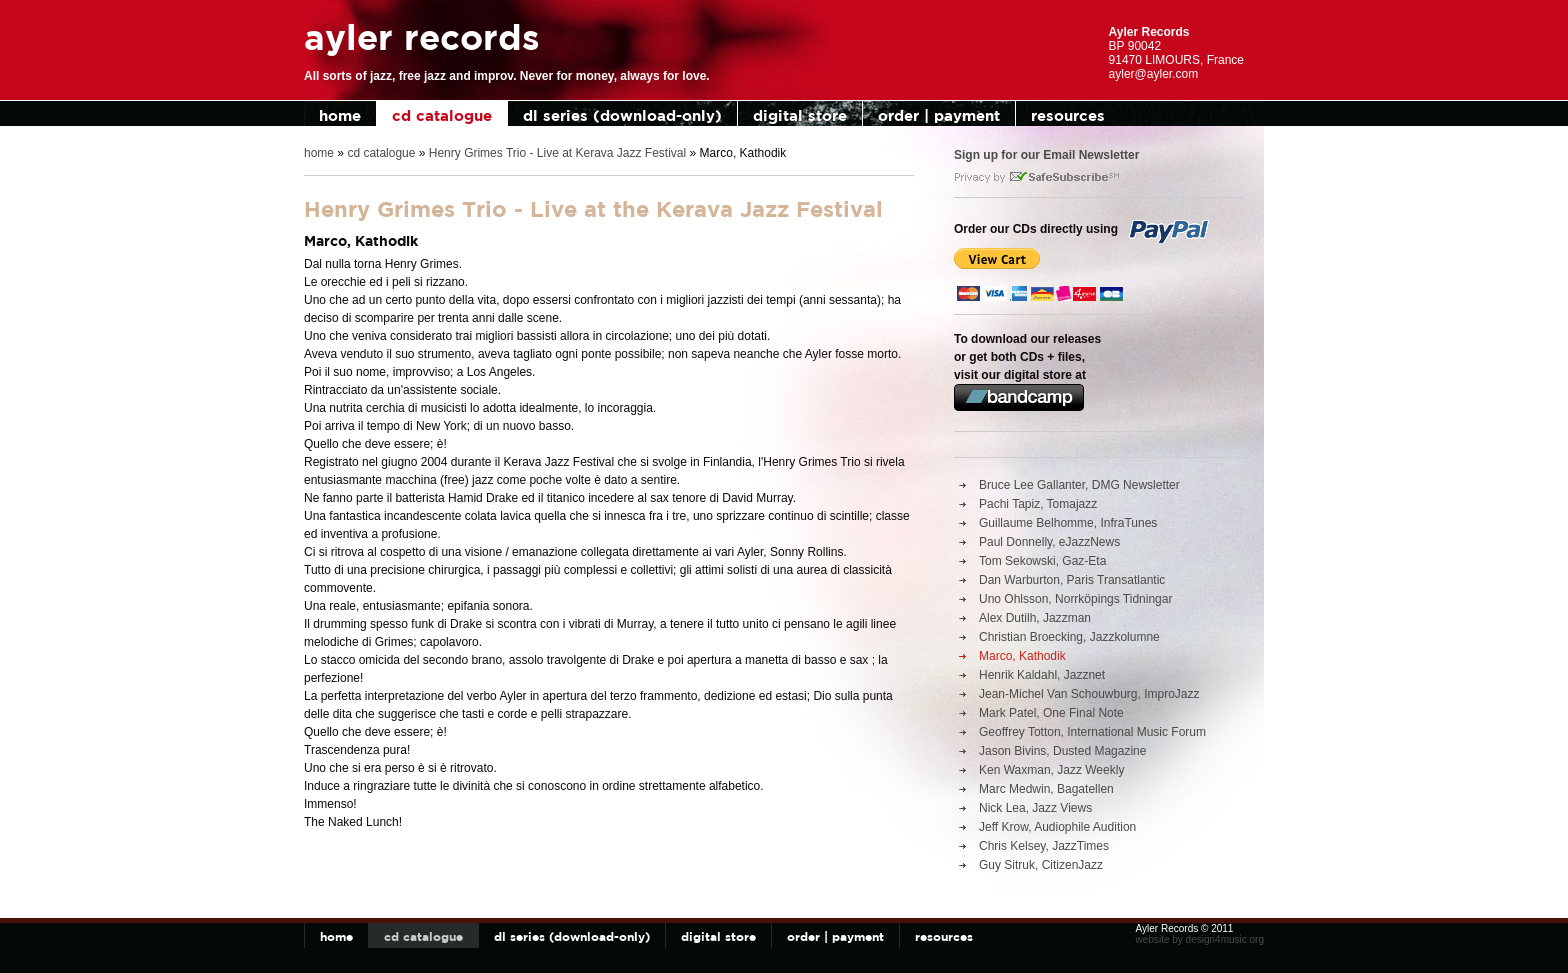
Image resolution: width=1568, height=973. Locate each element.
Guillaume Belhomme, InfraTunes (1068, 523)
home (340, 115)
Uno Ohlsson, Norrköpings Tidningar (1075, 599)
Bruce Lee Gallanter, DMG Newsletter (1079, 485)
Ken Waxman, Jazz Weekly (1051, 770)
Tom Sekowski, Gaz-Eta (1042, 561)
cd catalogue (442, 115)
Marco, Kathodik (1022, 656)
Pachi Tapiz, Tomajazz (1038, 504)
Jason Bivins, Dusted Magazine (1062, 751)
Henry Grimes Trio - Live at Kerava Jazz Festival (557, 153)
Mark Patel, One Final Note (1051, 713)
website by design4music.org (1200, 939)
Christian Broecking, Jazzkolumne (1069, 637)
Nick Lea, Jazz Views (1035, 808)
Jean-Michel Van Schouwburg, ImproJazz (1089, 694)
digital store (800, 115)
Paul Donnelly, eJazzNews (1049, 542)
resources (1068, 115)
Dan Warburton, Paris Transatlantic (1072, 580)
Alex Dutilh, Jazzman (1035, 618)
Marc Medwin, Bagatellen (1046, 789)
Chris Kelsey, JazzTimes (1044, 846)
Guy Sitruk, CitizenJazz (1041, 865)
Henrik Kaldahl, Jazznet (1042, 675)
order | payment (939, 115)
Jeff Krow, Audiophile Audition (1057, 827)
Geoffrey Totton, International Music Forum (1092, 732)
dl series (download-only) (622, 115)
